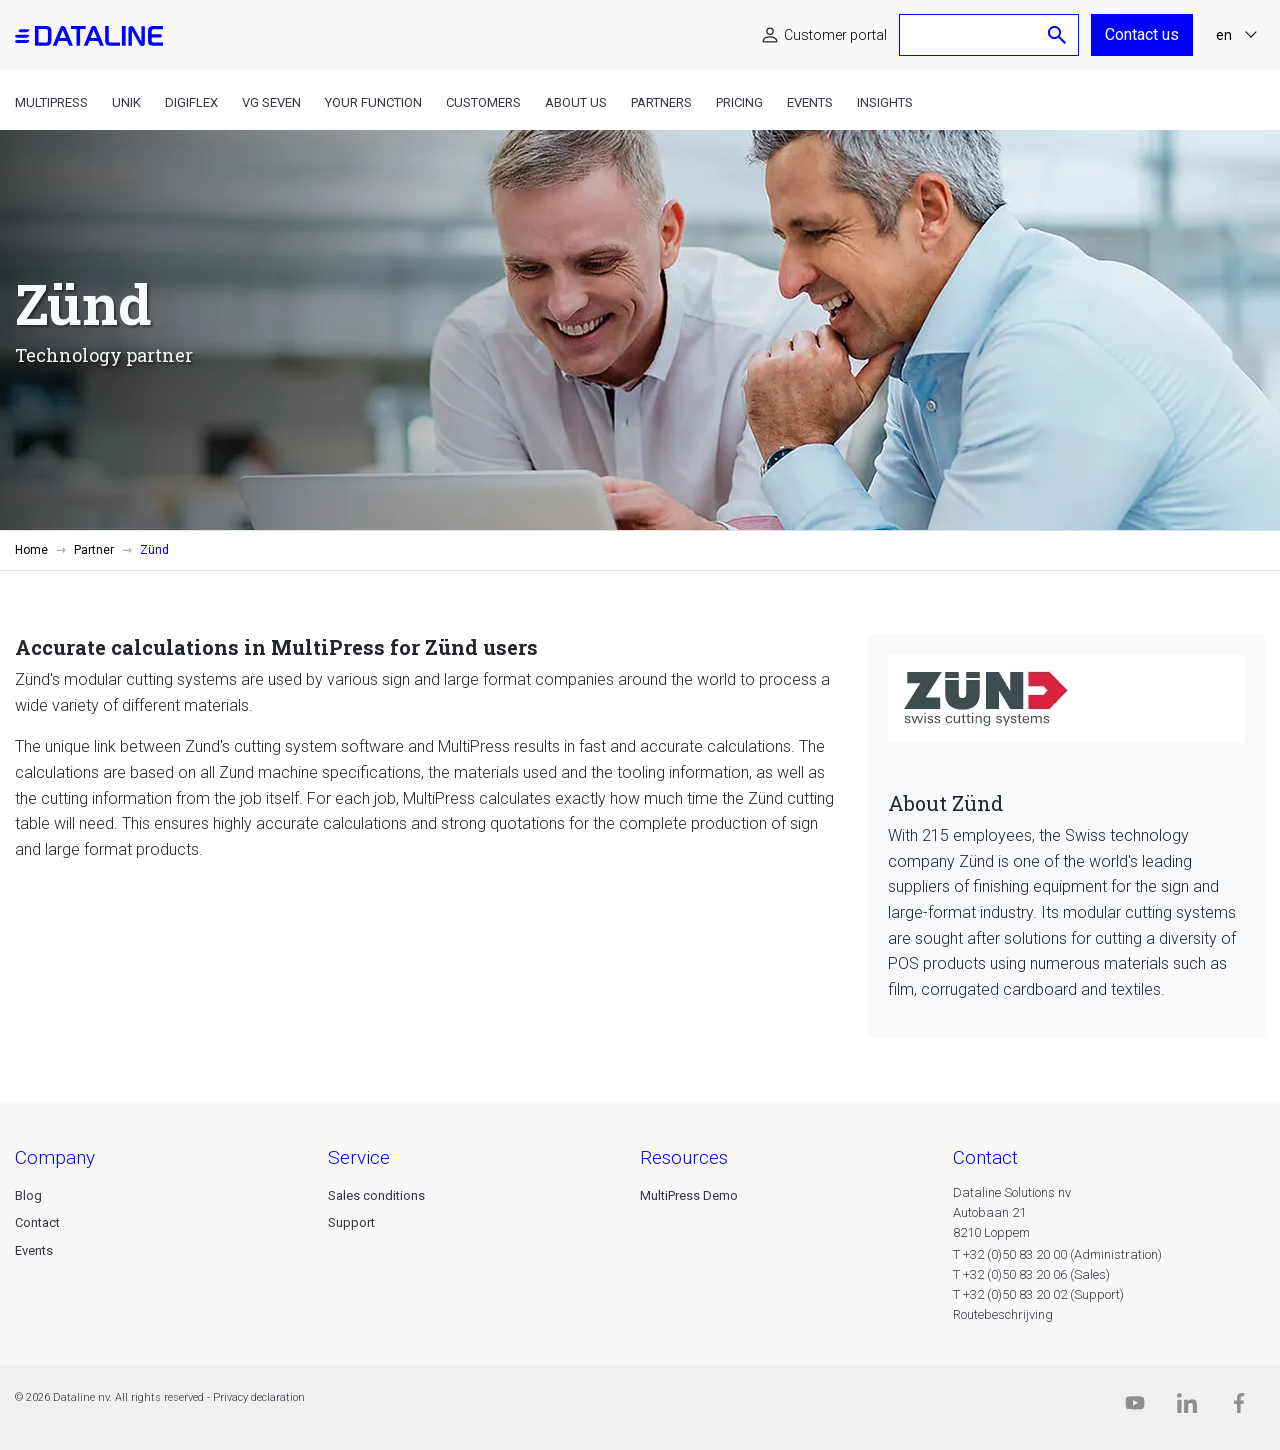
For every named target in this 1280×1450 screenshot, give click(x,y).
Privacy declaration (259, 1397)
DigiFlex (191, 102)
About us (576, 102)
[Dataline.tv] (1135, 1407)
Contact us (1142, 34)
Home (31, 550)
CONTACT (985, 1157)
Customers (483, 102)
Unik (126, 102)
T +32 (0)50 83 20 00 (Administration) (1057, 1254)
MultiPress (51, 102)
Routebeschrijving (1003, 1314)
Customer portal (835, 35)
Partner (94, 550)
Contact (37, 1222)
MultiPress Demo (689, 1195)
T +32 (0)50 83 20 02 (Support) (1038, 1294)
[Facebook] (1239, 1407)
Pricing (739, 102)
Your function (373, 102)
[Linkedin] (1187, 1407)
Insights (885, 102)
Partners (661, 102)
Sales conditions (376, 1195)
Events (810, 102)
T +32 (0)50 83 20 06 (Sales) (1031, 1274)
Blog (28, 1195)
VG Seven (271, 102)
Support (351, 1222)
